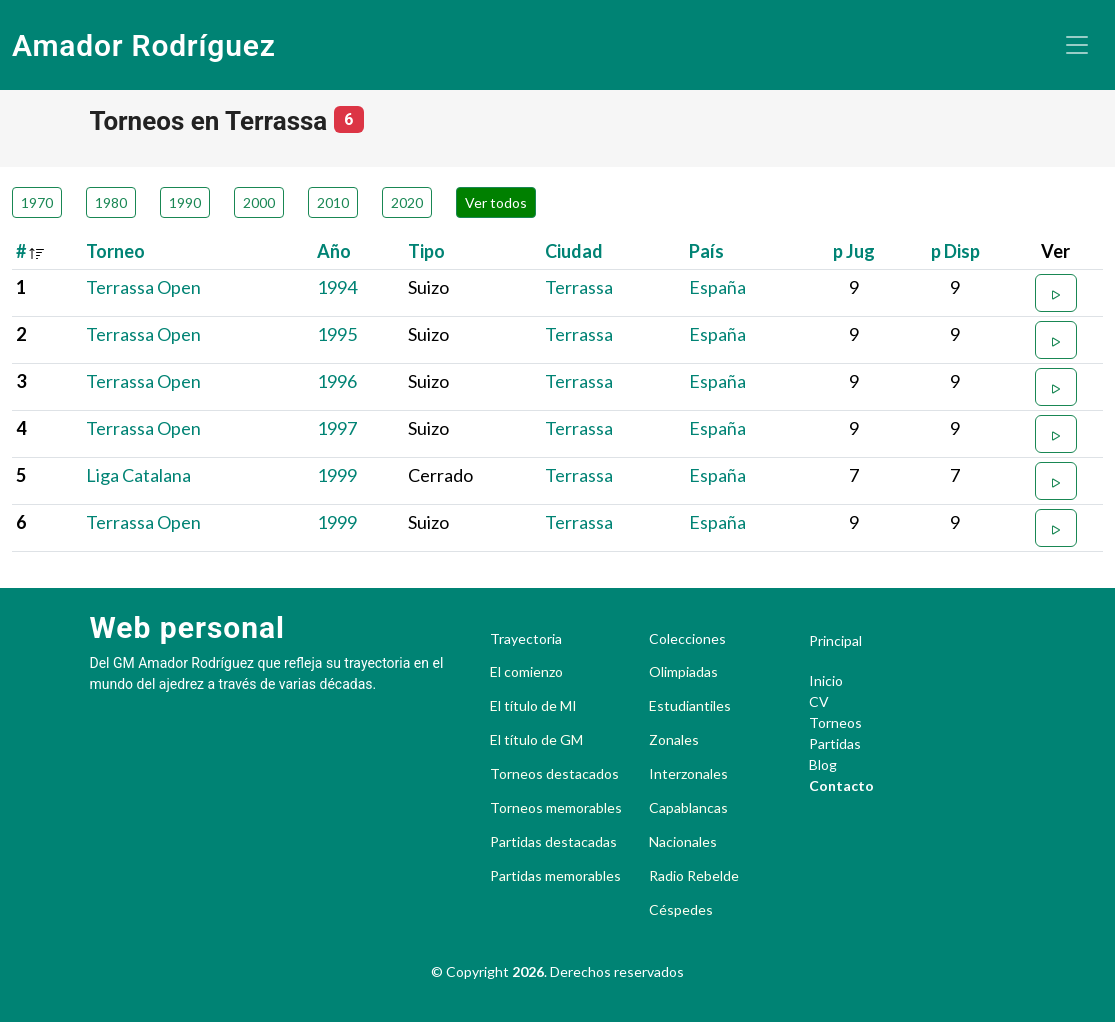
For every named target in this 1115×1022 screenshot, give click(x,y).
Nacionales (683, 842)
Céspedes (681, 910)
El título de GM (536, 740)
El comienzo (526, 672)
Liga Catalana (138, 475)
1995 (337, 334)
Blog (823, 764)
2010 (333, 202)
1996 (337, 381)
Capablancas (688, 808)
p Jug (854, 251)
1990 (185, 202)
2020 (407, 202)
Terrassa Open (143, 287)
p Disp (955, 251)
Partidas (835, 743)
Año (334, 251)
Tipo (426, 251)
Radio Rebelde (694, 876)
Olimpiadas (683, 672)
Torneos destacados (554, 774)
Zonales (674, 740)
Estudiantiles (690, 706)
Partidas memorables (555, 876)
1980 (111, 202)
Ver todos (496, 202)
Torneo (115, 251)
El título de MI (533, 706)
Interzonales (688, 774)
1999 (337, 475)
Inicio (826, 680)
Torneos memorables (556, 808)
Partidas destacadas (553, 842)
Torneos (835, 722)
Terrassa (579, 287)
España (717, 287)
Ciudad (574, 251)
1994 (337, 287)
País (706, 251)
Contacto (841, 785)
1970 (37, 202)
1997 (337, 428)
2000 (259, 202)
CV (819, 701)
